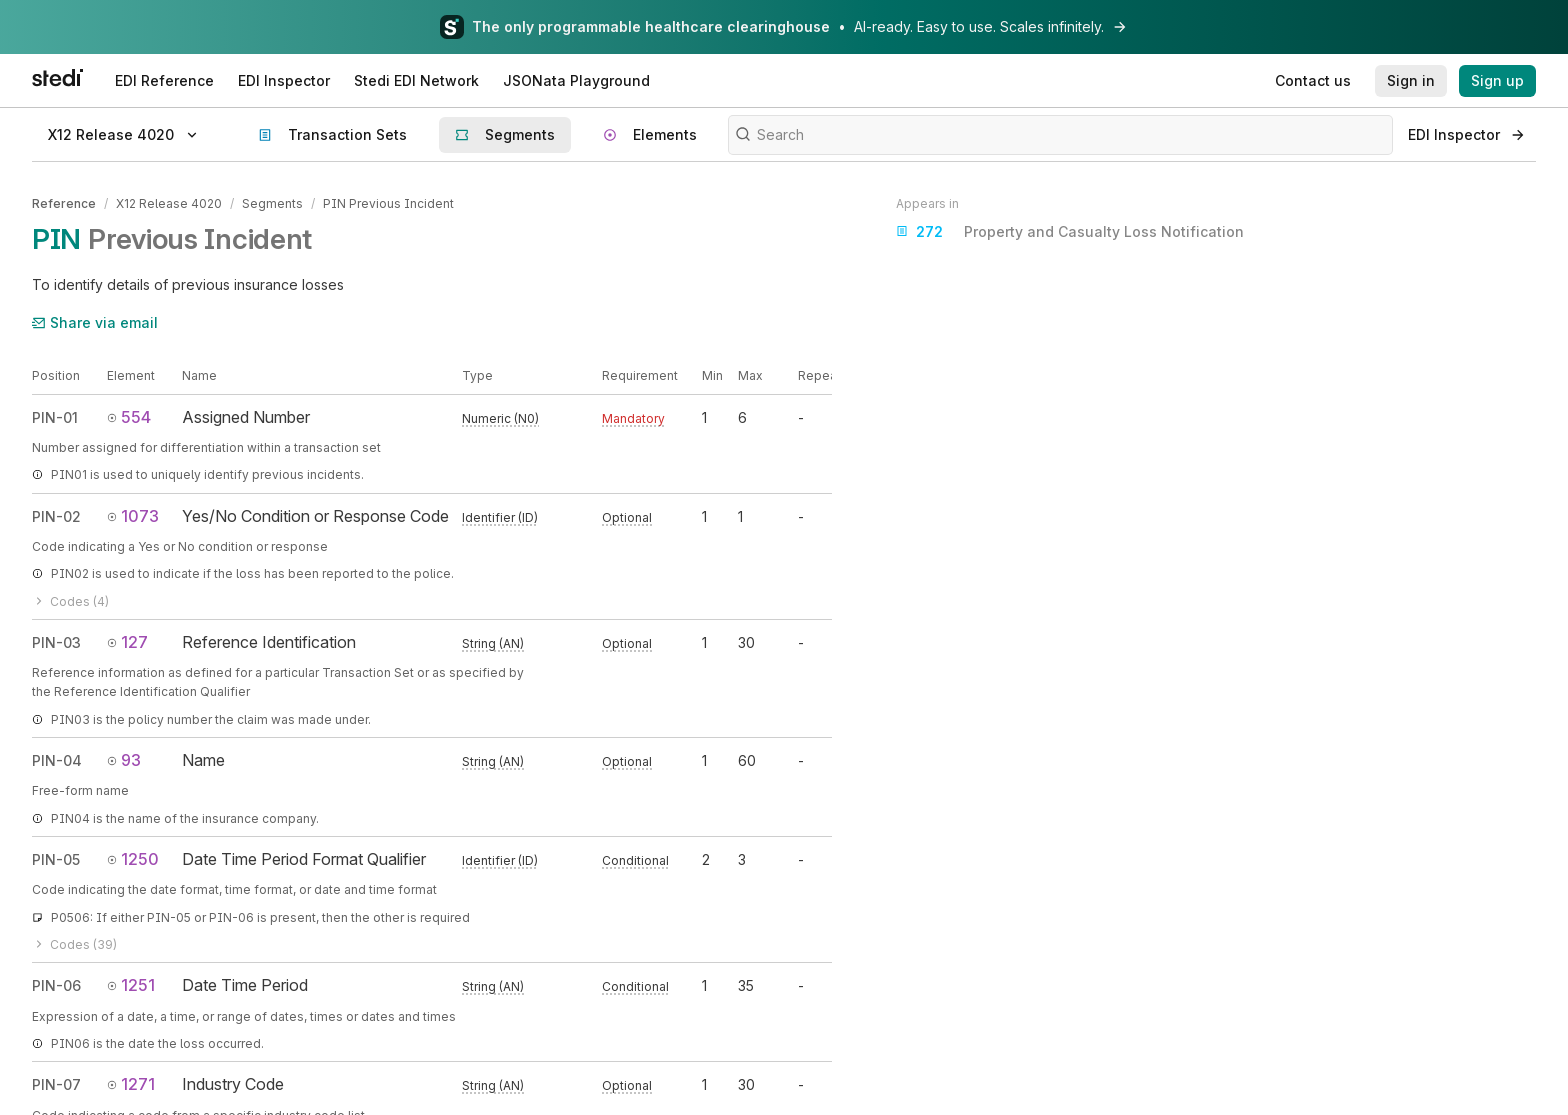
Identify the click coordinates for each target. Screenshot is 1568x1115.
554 (129, 417)
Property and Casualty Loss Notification (1070, 232)
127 (127, 642)
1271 (131, 1084)
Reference (64, 203)
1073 (133, 516)
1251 (131, 985)
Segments (272, 203)
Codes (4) (70, 600)
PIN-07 (56, 1084)
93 (124, 760)
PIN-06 (56, 985)
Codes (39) (74, 944)
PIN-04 (57, 760)
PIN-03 (56, 642)
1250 (133, 859)
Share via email (95, 322)
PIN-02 (56, 516)
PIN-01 (55, 417)
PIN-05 (56, 859)
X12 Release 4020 (169, 203)
